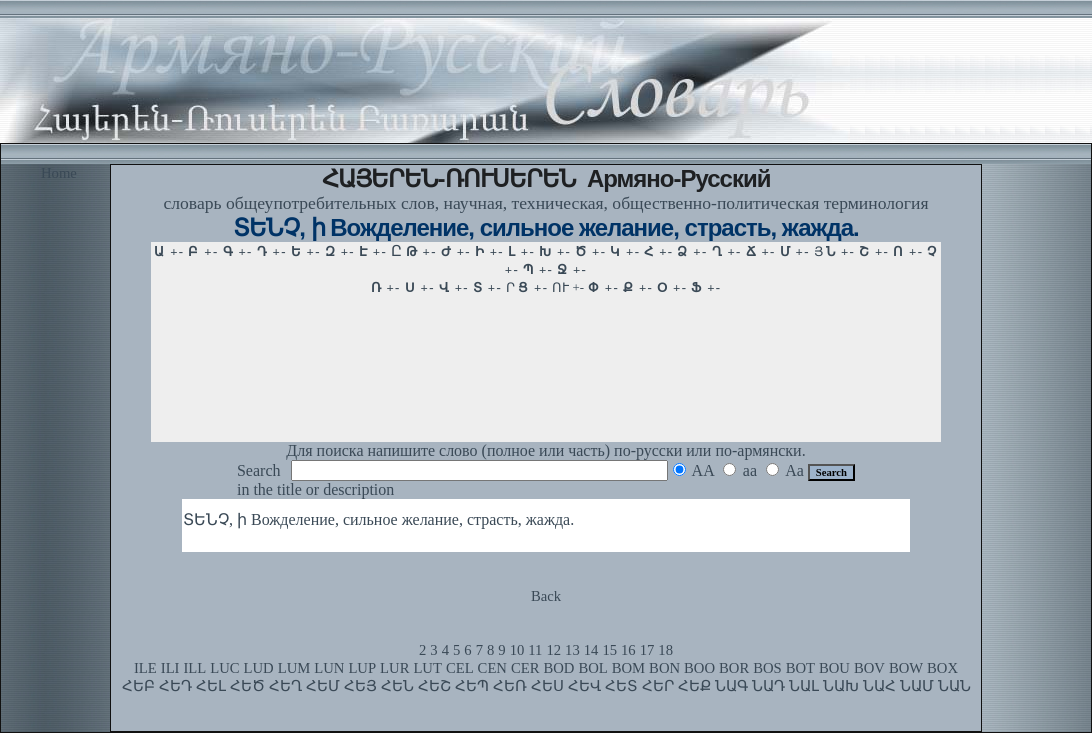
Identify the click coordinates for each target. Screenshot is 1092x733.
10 (517, 650)
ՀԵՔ (694, 686)
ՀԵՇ (434, 686)
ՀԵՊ (472, 686)
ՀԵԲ (138, 686)
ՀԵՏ (621, 686)
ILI (170, 668)
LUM (294, 668)
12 (553, 650)
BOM (628, 668)
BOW (906, 668)
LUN (329, 668)
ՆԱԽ (841, 686)
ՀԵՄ (323, 686)
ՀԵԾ (247, 686)
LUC (224, 668)
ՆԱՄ (917, 686)
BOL (592, 668)
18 (665, 650)
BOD (558, 668)
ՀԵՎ (584, 686)
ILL (194, 668)
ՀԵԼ (211, 686)
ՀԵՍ (547, 686)
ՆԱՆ (954, 686)
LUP (362, 668)
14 (591, 650)
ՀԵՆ (397, 686)
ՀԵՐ (658, 686)
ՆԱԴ (768, 686)
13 (572, 650)
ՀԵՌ (510, 686)
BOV (869, 668)
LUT (427, 668)
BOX (942, 668)
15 (609, 650)
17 (647, 650)
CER (525, 668)
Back (546, 596)
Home (59, 173)
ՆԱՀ (879, 686)
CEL (460, 668)
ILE (145, 668)
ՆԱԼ (804, 686)
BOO (699, 668)
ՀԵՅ (360, 686)
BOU (834, 668)
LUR (394, 668)
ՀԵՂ (285, 686)
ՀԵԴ (175, 686)
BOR (734, 668)
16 (628, 650)
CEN (492, 668)
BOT (800, 668)
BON (664, 668)
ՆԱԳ (731, 686)
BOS (767, 668)
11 (535, 650)
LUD (259, 668)
